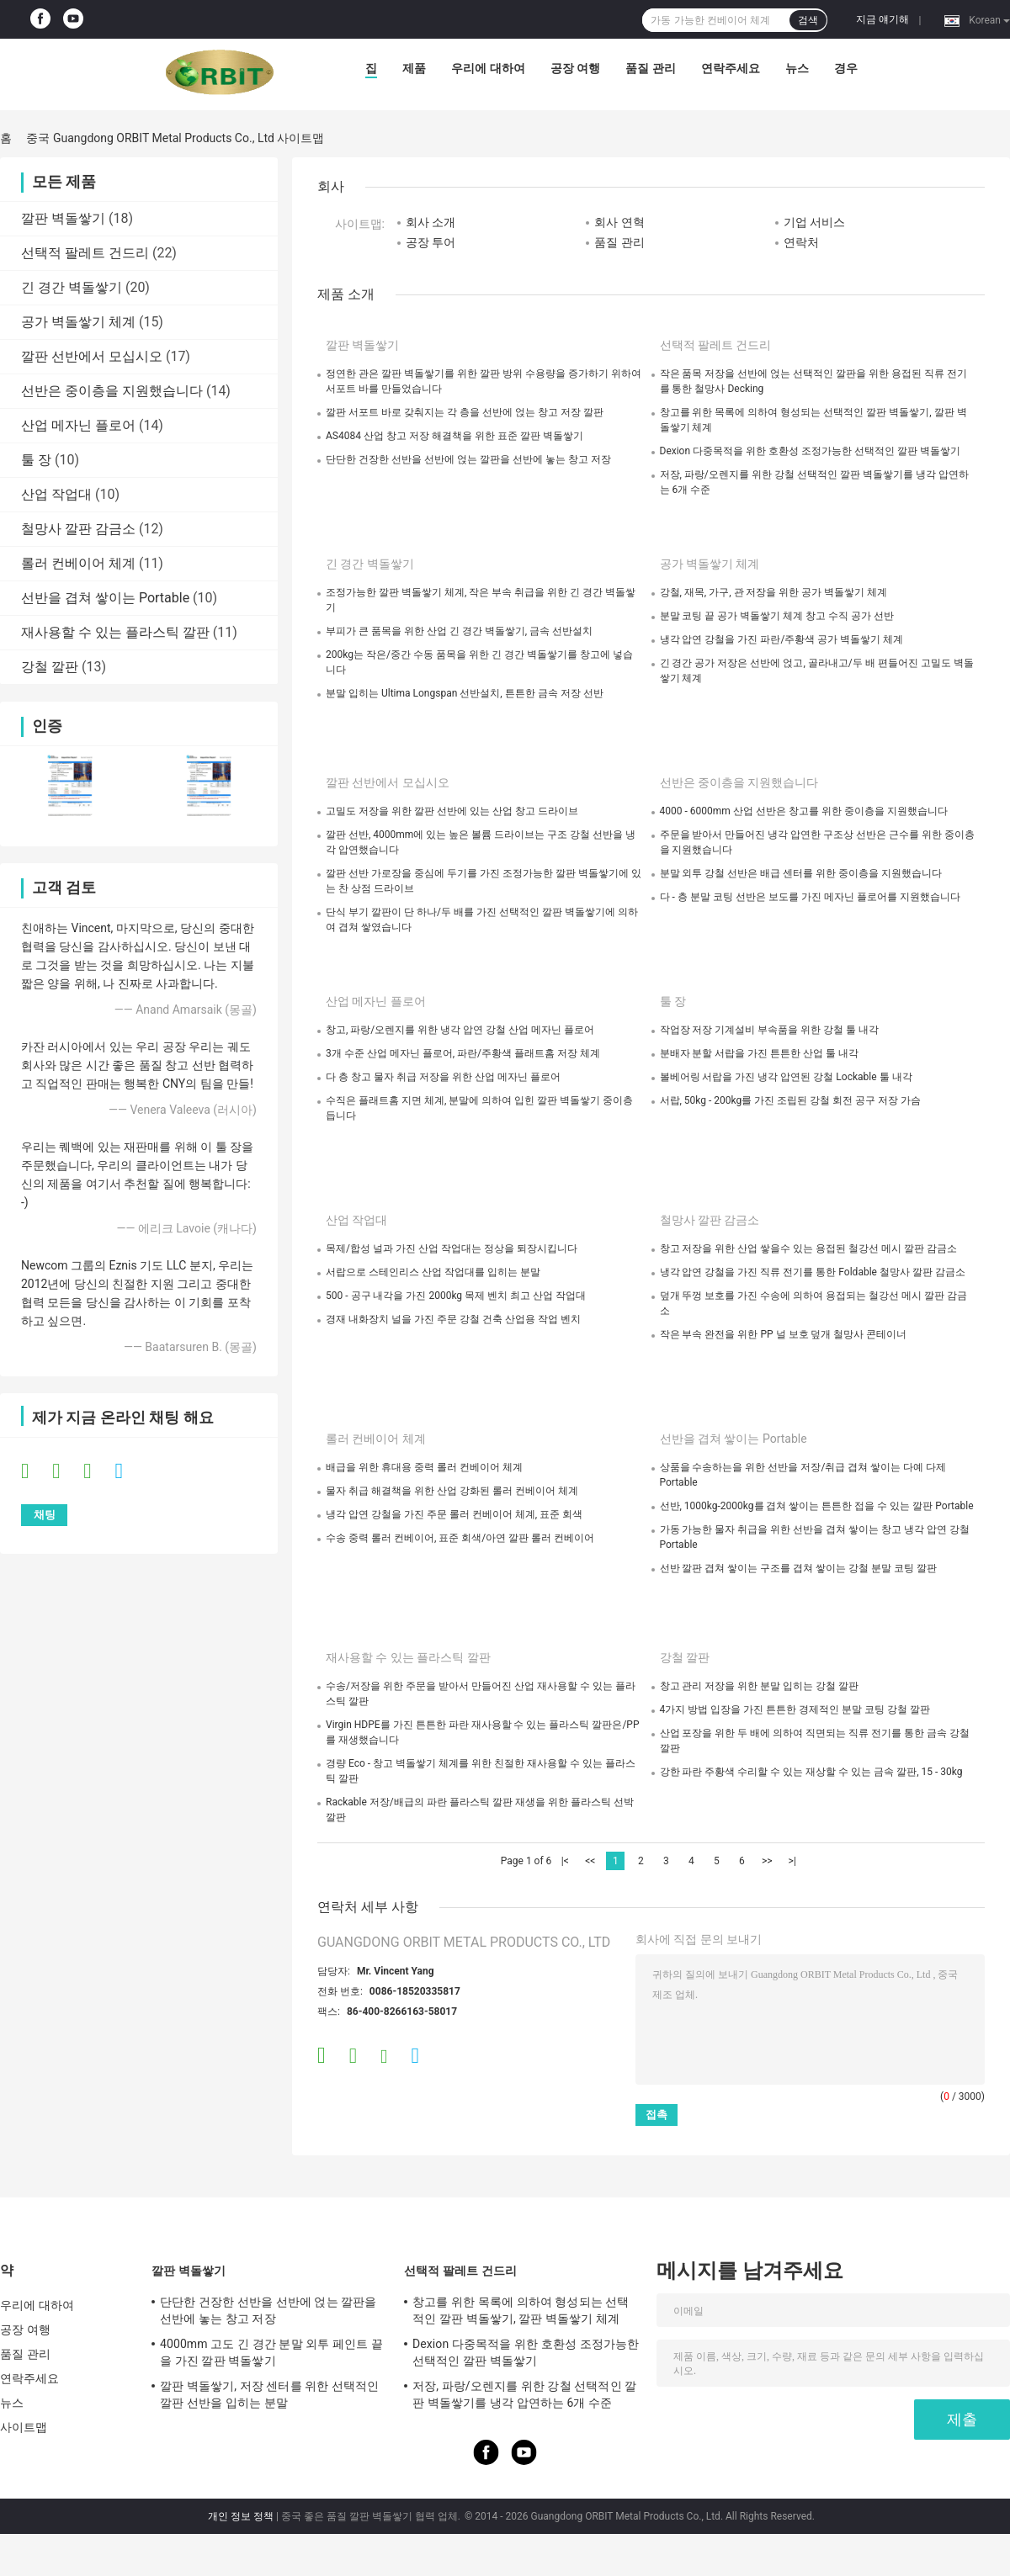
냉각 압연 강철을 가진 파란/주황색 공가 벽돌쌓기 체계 (782, 639)
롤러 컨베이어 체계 (78, 563)
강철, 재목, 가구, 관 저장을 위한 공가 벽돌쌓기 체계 (774, 592)
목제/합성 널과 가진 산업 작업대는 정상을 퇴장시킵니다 (451, 1248)
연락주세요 (730, 68)
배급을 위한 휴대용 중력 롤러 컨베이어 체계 (424, 1467)
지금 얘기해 (882, 19)
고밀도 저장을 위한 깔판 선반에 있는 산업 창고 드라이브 (452, 811)
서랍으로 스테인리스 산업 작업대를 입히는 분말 (433, 1272)
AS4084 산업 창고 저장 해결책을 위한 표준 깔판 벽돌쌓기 (454, 436)
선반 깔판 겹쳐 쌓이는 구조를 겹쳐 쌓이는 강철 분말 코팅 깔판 (799, 1568)
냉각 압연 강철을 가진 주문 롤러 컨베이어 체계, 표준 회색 (454, 1514)
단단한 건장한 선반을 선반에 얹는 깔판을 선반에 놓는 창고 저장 (468, 459)
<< (590, 1861)
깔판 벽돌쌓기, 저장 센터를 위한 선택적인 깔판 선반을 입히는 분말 (269, 2394)
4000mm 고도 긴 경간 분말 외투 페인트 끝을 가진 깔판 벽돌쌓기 (271, 2352)
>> (767, 1861)
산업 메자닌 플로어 (78, 425)
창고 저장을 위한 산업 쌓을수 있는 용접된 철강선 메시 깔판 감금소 (809, 1248)
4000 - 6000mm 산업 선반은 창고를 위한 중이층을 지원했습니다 (804, 811)
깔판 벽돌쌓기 (63, 218)
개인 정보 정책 (241, 2516)
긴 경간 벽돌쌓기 (71, 287)
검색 (808, 20)
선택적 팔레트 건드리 (85, 253)
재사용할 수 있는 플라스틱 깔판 (115, 632)
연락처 (801, 242)
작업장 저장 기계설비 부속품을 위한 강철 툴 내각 (770, 1030)
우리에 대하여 (487, 68)
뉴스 (797, 68)
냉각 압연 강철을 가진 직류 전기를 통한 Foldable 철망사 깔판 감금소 (812, 1272)
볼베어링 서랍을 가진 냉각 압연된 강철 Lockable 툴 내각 (786, 1077)
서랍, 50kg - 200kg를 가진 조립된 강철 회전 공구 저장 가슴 (791, 1100)
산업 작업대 (56, 494)
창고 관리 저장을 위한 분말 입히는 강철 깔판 (759, 1686)
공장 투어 (430, 242)
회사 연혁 (619, 222)
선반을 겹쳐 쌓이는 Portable (105, 598)
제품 (414, 68)
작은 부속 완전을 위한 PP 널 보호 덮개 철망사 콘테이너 (783, 1334)
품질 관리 (650, 68)
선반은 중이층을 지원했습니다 (112, 391)
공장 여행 (575, 68)
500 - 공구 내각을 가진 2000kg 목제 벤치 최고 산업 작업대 (456, 1295)
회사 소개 (430, 222)
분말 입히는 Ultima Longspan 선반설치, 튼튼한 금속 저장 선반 (464, 693)
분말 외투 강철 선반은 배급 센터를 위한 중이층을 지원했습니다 (801, 873)
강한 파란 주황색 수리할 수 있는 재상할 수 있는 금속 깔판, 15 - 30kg (811, 1772)
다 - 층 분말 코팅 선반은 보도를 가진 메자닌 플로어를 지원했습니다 (810, 897)
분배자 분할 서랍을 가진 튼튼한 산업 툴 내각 (759, 1053)
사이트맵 (23, 2427)
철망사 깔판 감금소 (78, 529)
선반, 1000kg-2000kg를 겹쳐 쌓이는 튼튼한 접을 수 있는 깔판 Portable (817, 1506)
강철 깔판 (49, 667)
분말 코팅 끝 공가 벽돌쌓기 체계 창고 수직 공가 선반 (777, 616)
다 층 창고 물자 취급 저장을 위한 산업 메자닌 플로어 (443, 1077)
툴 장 (36, 460)
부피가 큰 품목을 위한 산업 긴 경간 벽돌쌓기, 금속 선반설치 (459, 631)
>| (792, 1861)
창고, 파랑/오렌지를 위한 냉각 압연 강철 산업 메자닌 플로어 (460, 1030)
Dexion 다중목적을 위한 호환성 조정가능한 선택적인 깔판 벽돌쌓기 (810, 451)
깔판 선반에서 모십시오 (91, 356)
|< (565, 1861)
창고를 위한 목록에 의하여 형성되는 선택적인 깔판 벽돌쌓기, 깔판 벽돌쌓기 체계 (521, 2310)
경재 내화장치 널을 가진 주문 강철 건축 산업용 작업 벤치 (453, 1319)
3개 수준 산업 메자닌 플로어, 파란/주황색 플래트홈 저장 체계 (463, 1053)
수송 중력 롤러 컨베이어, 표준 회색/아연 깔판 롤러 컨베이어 (460, 1538)
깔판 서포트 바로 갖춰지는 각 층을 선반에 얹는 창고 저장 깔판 (464, 412)
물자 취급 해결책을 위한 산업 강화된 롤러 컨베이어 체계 (452, 1491)
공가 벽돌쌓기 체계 (78, 322)
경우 (846, 68)
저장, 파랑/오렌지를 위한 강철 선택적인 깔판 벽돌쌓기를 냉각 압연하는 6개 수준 (524, 2394)
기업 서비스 (814, 222)
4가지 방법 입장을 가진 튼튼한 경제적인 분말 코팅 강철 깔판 (795, 1709)
